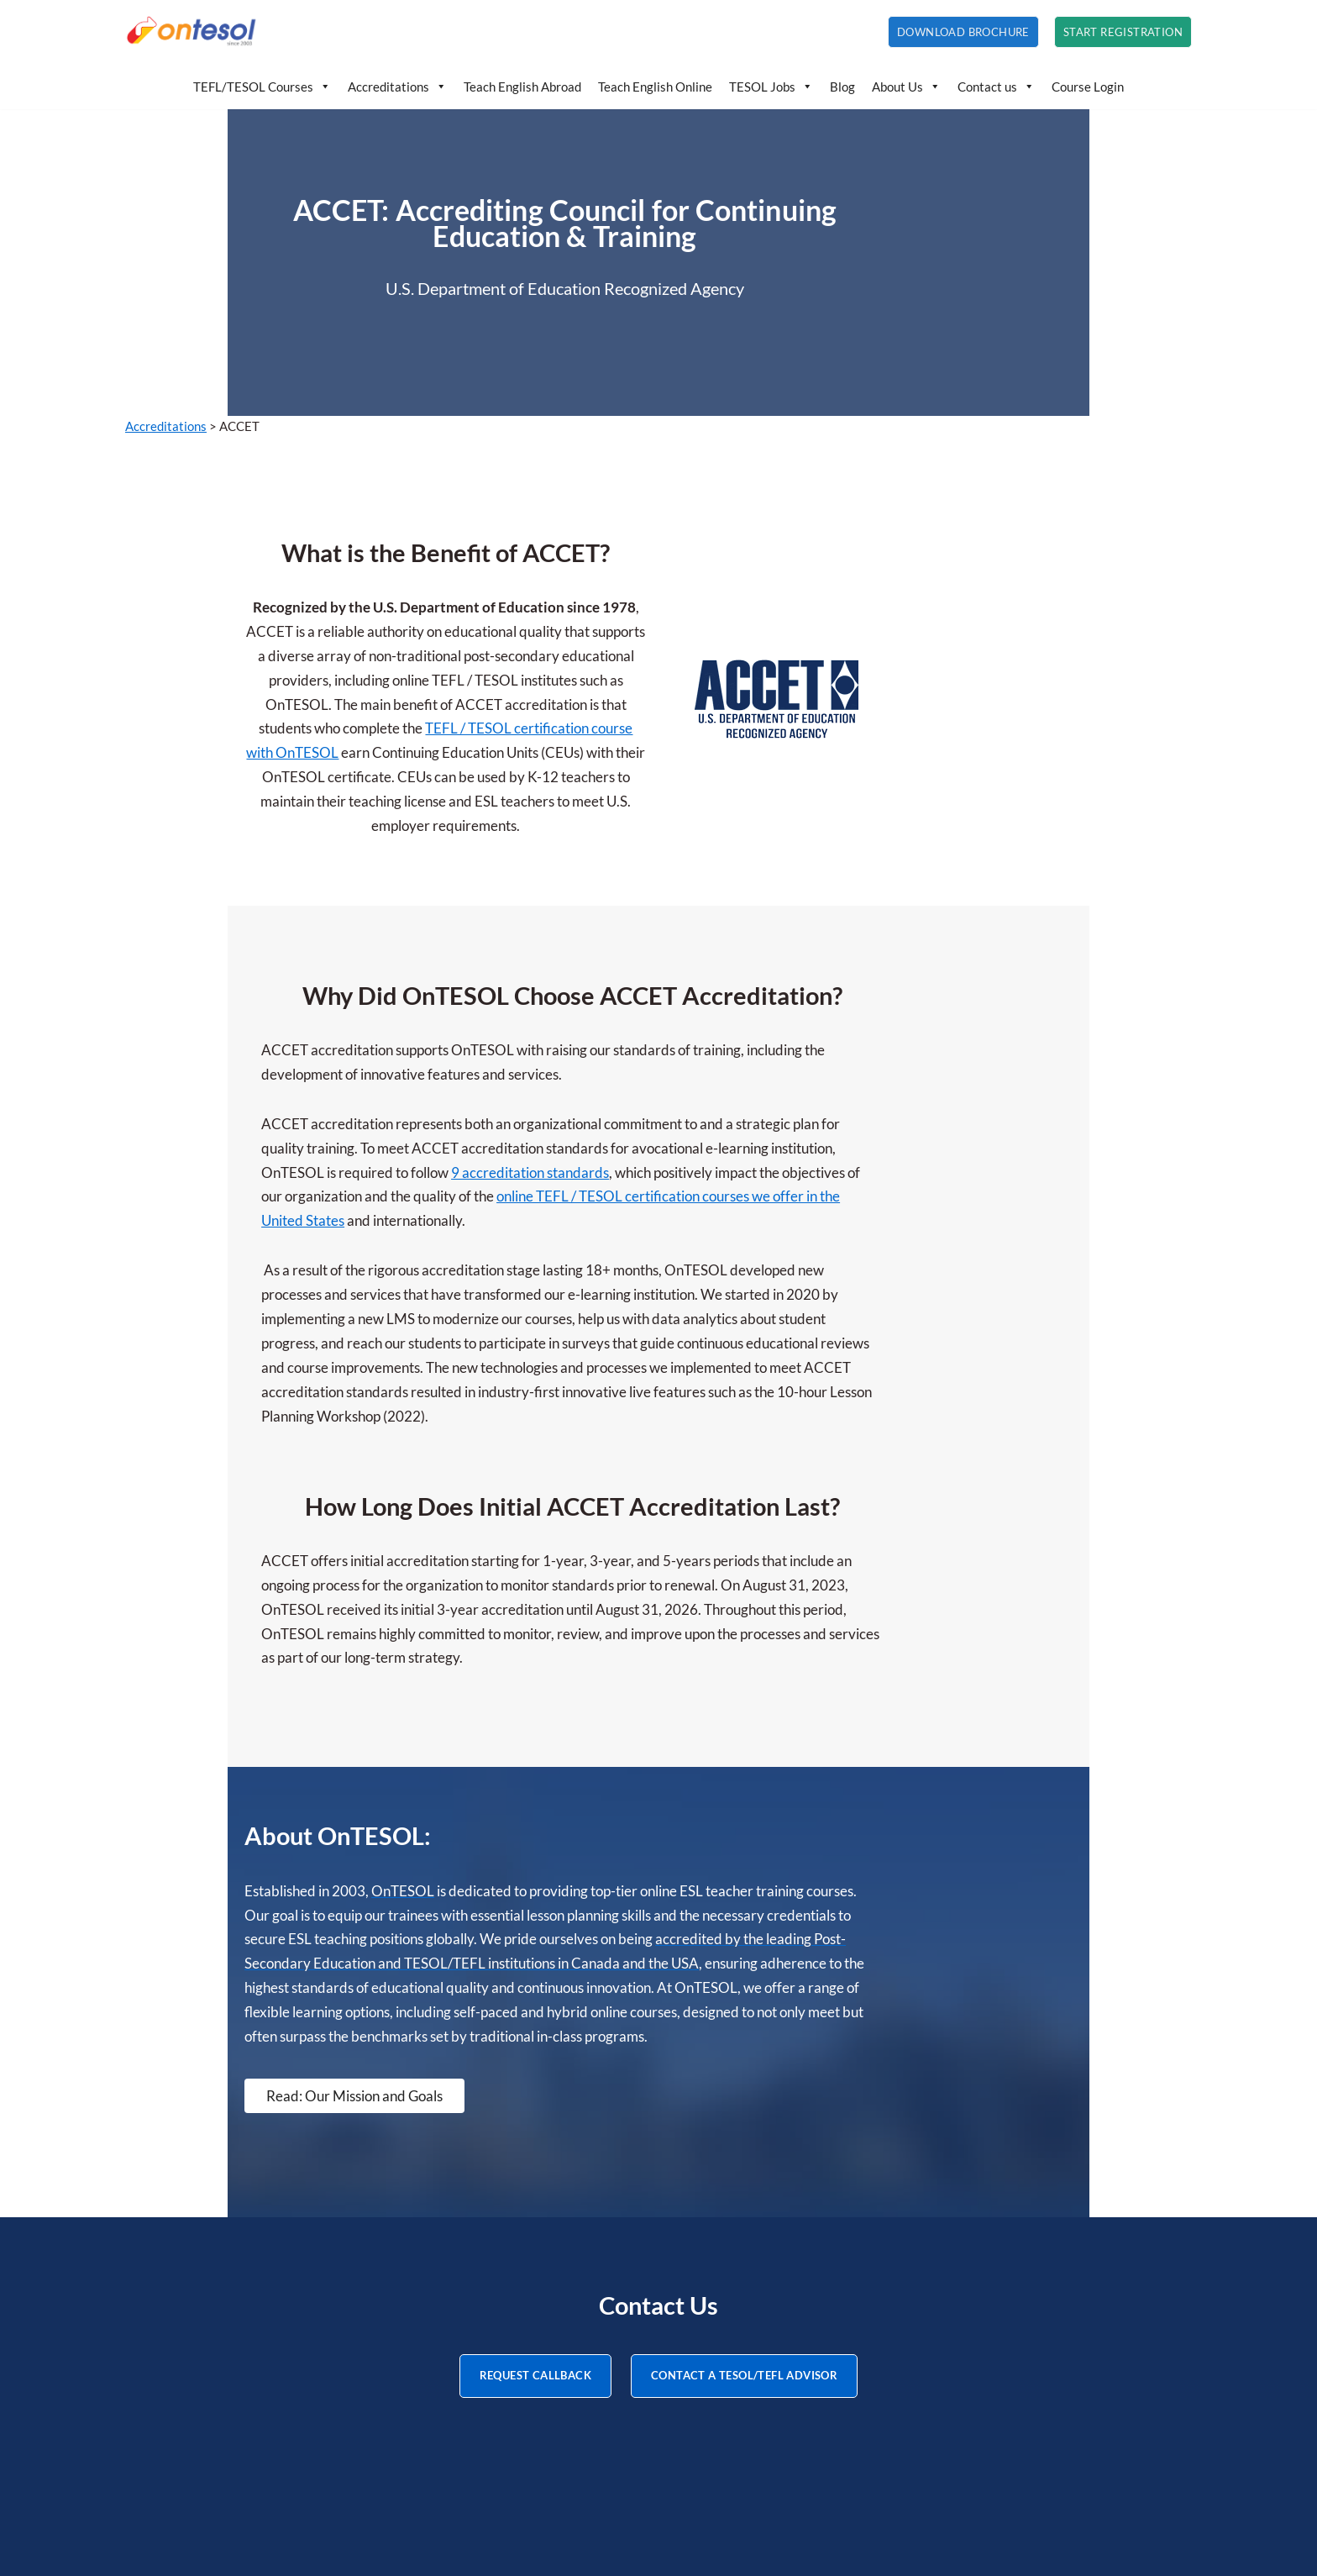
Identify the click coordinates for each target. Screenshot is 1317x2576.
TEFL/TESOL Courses (262, 86)
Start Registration (1123, 32)
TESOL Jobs (771, 86)
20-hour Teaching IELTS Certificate (232, 2368)
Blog (842, 86)
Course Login (1088, 86)
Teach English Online (655, 86)
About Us (906, 86)
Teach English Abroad (522, 86)
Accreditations (397, 86)
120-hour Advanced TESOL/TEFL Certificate (264, 2300)
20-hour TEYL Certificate (203, 2345)
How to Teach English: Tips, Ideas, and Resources (636, 2345)
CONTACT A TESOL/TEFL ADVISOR (744, 2058)
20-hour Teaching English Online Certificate (258, 2413)
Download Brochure (963, 32)
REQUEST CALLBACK (535, 2058)
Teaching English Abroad (564, 2300)
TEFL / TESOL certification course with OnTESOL (640, 654)
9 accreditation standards (774, 1025)
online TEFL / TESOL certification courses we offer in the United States (678, 1049)
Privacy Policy (532, 2524)
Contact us (996, 86)
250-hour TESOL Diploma (205, 2323)
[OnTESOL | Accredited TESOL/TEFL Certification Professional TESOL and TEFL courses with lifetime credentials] (192, 32)
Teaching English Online (561, 2323)
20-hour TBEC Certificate (204, 2391)
